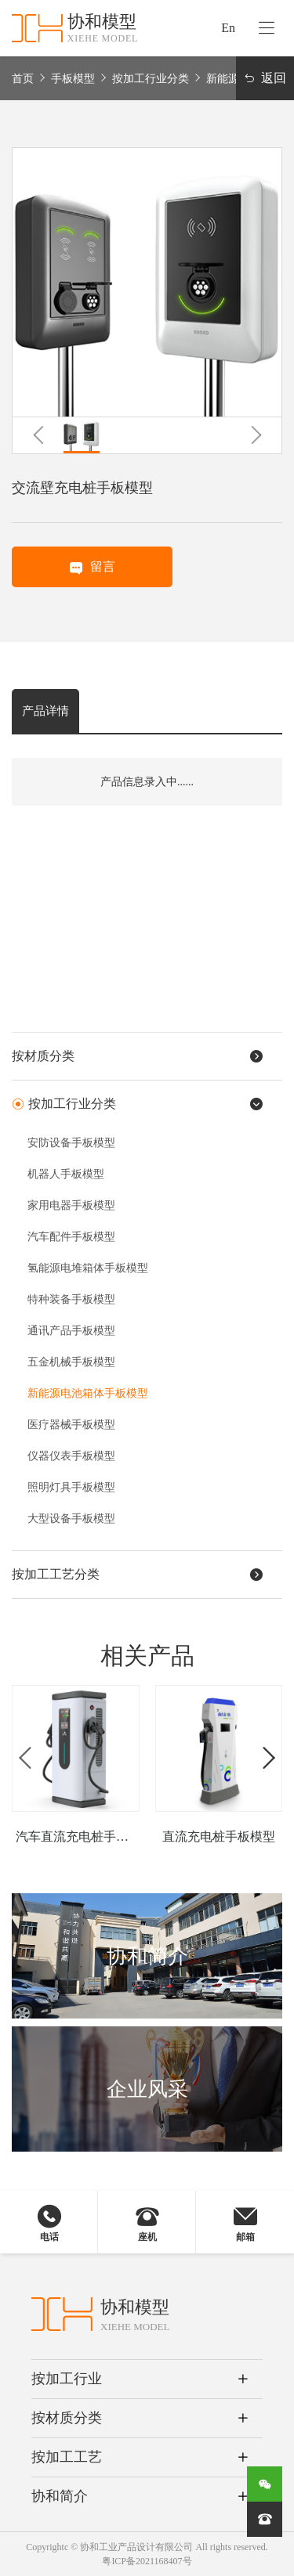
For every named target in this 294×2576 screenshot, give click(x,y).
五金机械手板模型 (71, 1362)
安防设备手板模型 (71, 1143)
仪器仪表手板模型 (71, 1456)
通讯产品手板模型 (71, 1331)
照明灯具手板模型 (71, 1487)
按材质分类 (66, 2418)
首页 (23, 79)
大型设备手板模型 (71, 1518)
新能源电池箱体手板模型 (87, 1393)
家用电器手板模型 (71, 1205)
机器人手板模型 (65, 1174)
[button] (38, 435)
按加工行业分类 (150, 79)
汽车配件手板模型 (71, 1237)
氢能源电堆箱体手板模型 (87, 1268)
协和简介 (59, 2496)
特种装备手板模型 (71, 1299)
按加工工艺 (66, 2457)
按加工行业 (66, 2379)
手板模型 (73, 79)
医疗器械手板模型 (71, 1425)
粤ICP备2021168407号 (146, 2561)
